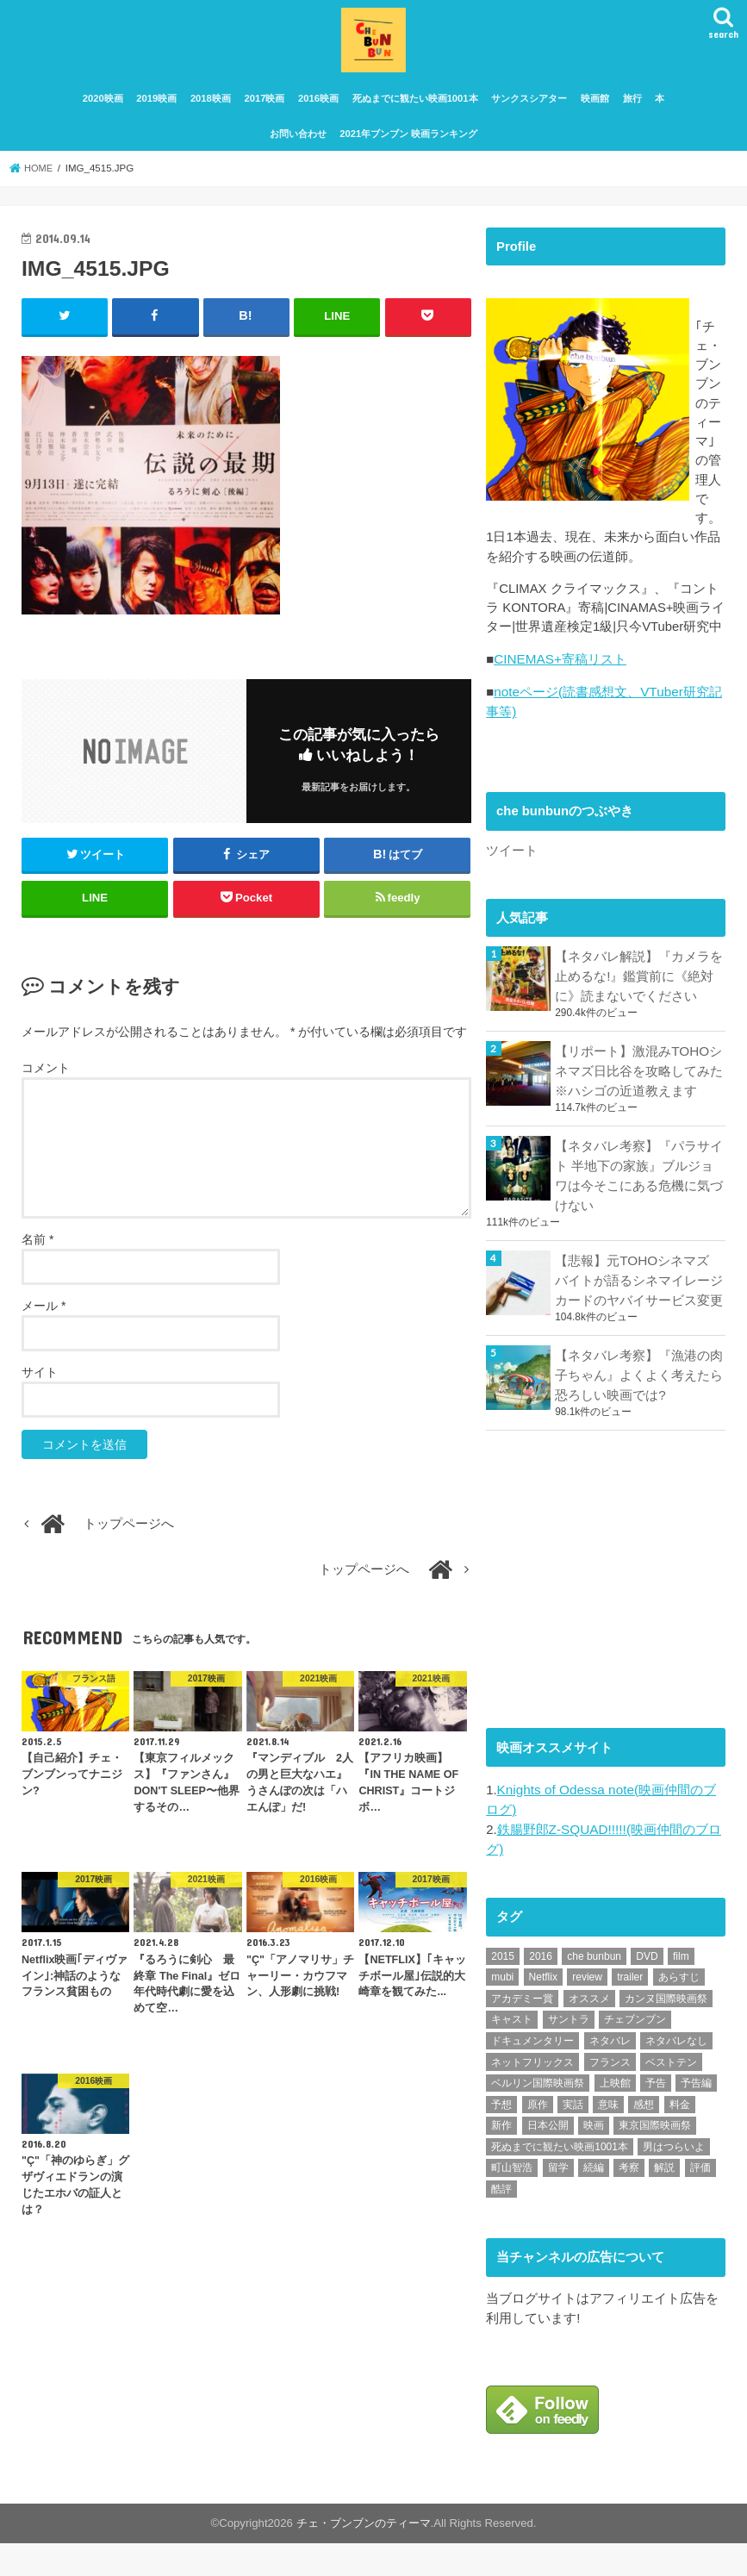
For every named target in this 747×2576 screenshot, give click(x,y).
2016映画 (318, 110)
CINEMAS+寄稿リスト (559, 709)
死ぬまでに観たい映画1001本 (415, 110)
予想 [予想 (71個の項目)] (501, 2137)
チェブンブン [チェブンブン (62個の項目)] (635, 2053)
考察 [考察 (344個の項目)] (629, 2201)
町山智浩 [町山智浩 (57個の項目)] (511, 2201)
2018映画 (210, 110)
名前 (37, 1250)
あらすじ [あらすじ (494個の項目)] (679, 2010)
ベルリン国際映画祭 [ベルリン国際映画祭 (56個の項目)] (537, 2116)
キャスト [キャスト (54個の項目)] (511, 2053)
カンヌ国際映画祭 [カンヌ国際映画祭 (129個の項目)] (666, 2031)
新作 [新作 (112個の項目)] (501, 2158)
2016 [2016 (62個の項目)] (540, 1989)
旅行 (632, 110)
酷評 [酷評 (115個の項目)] (501, 2222)
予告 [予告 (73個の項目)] (655, 2116)
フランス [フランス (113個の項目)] (610, 2095)
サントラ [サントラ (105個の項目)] (568, 2053)
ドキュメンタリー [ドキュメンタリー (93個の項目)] (532, 2074)
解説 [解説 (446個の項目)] (664, 2201)
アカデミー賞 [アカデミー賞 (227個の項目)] (522, 2031)
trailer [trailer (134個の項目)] (630, 2010)
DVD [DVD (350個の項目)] (646, 1989)
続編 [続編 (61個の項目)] (593, 2201)
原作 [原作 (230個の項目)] (537, 2137)
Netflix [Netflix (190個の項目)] (543, 2010)
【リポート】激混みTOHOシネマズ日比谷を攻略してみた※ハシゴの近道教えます (639, 1114)
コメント (46, 1079)
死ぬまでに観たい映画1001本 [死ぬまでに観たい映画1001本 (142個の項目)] (559, 2180)
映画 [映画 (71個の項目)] (593, 2158)
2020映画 (103, 110)
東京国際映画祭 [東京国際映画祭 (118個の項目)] (655, 2158)
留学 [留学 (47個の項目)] (558, 2201)
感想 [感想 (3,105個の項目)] (643, 2137)
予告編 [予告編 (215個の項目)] (696, 2116)
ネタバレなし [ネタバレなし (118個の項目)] (676, 2074)
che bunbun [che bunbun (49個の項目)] (594, 1989)
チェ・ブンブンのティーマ (363, 2555)
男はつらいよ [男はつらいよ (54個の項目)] (674, 2180)
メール (43, 1317)
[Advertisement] (615, 1613)
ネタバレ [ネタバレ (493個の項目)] (610, 2074)
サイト (40, 1383)
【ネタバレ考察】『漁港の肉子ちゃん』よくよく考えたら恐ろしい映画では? (639, 1412)
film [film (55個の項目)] (681, 1989)
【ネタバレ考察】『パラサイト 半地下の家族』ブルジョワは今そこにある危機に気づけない (639, 1217)
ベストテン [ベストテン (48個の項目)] (671, 2095)
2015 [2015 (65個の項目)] (502, 1989)
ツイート (512, 897)
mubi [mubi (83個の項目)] (502, 2010)
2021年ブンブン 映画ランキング (408, 145)
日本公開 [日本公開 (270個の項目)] (548, 2158)
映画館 (595, 110)
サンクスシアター (529, 110)
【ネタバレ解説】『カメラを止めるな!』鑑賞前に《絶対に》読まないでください (639, 1022)
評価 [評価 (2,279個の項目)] (700, 2201)
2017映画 (264, 110)
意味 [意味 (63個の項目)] (608, 2137)
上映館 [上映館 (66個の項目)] (615, 2116)
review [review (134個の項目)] (587, 2010)
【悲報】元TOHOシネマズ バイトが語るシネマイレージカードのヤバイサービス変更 (639, 1319)
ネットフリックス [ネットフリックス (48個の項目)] (532, 2095)
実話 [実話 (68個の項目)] (573, 2137)
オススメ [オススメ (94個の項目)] (589, 2031)
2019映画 (156, 110)
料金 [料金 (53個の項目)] (679, 2137)
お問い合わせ (298, 145)
